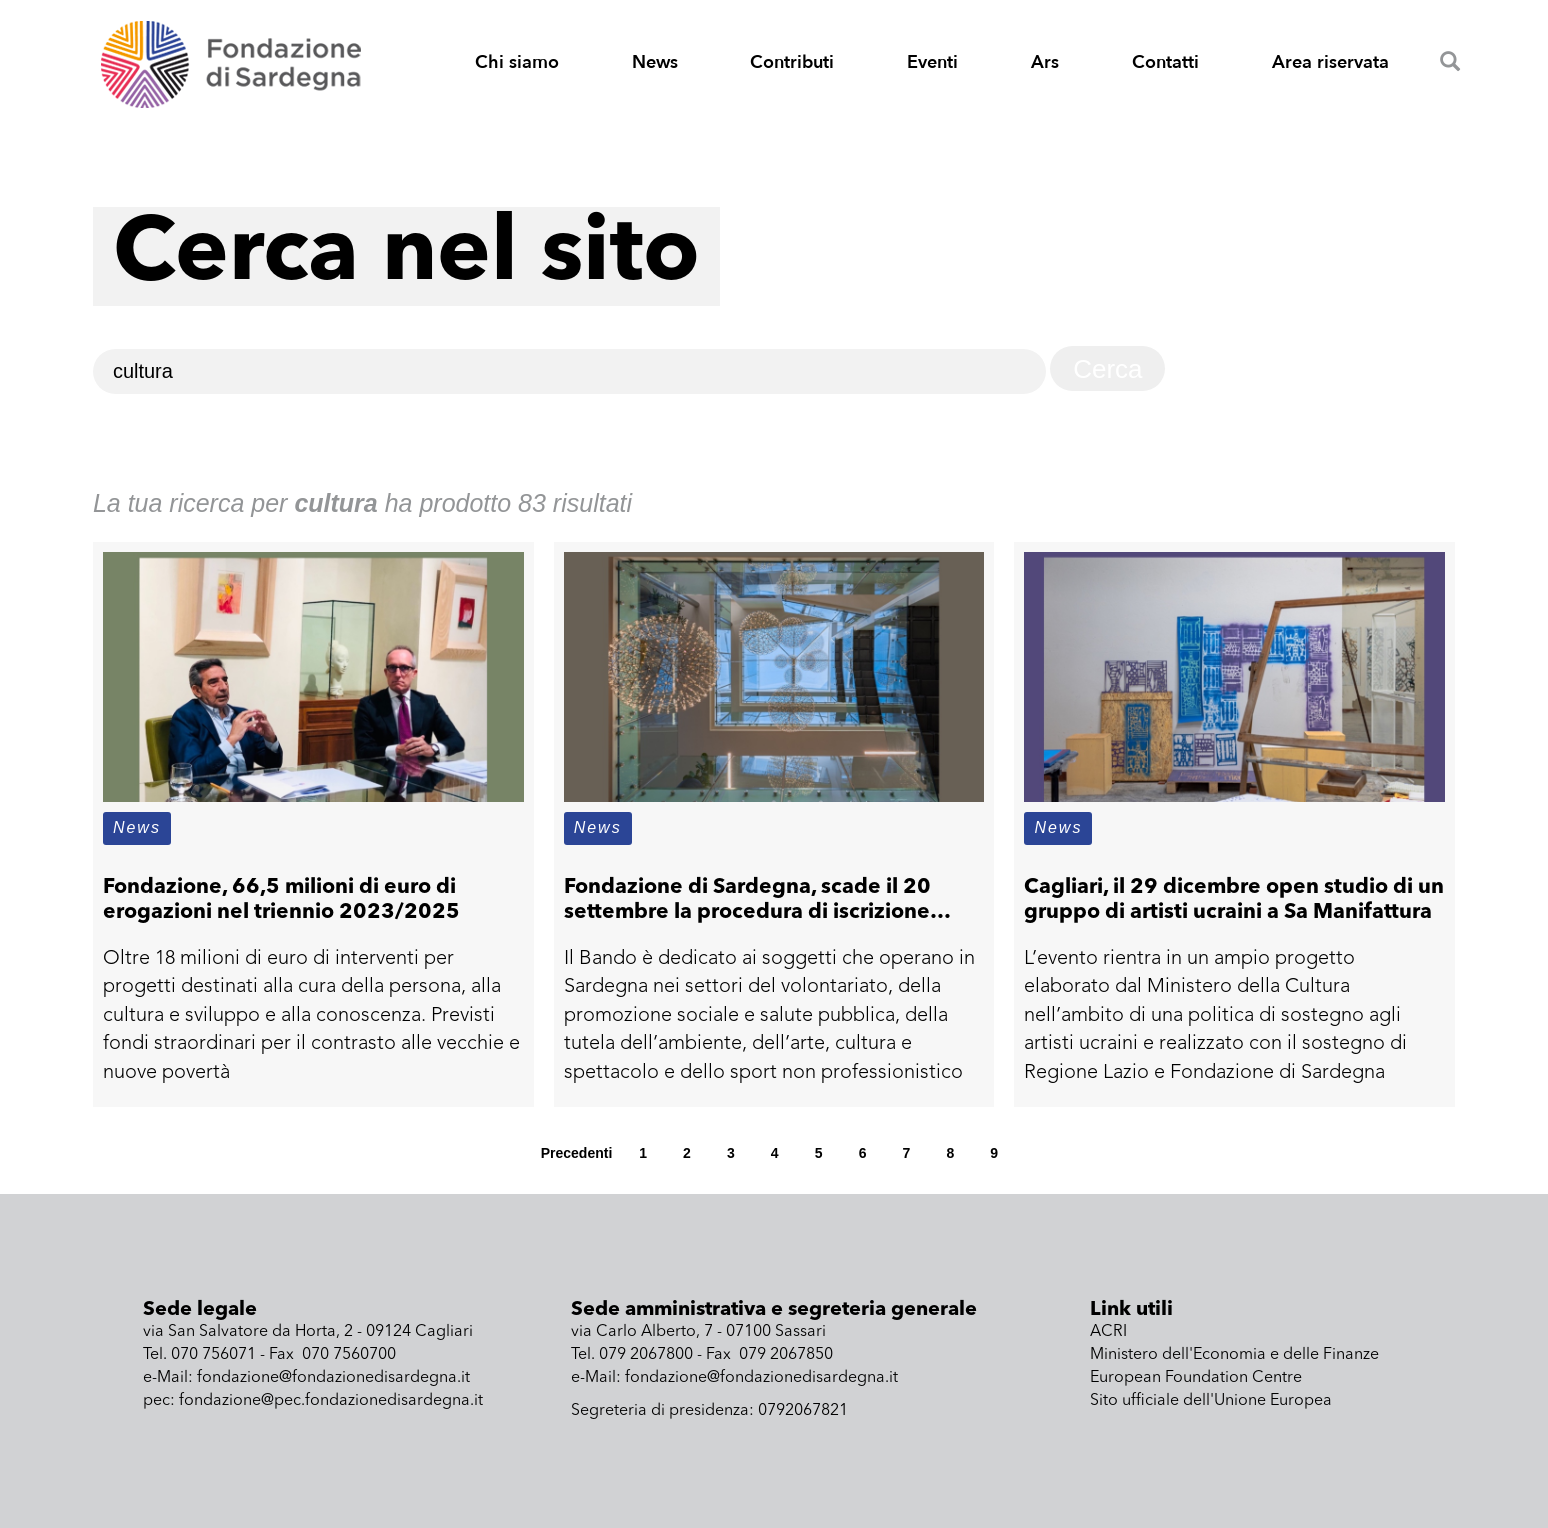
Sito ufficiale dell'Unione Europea (1211, 1401)
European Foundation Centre (1196, 1378)
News (655, 62)
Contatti (1165, 62)
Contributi (792, 62)
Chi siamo (517, 62)
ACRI (1108, 1332)
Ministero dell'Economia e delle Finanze (1234, 1355)
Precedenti (577, 1153)
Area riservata (1330, 62)
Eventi (932, 62)
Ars (1045, 62)
